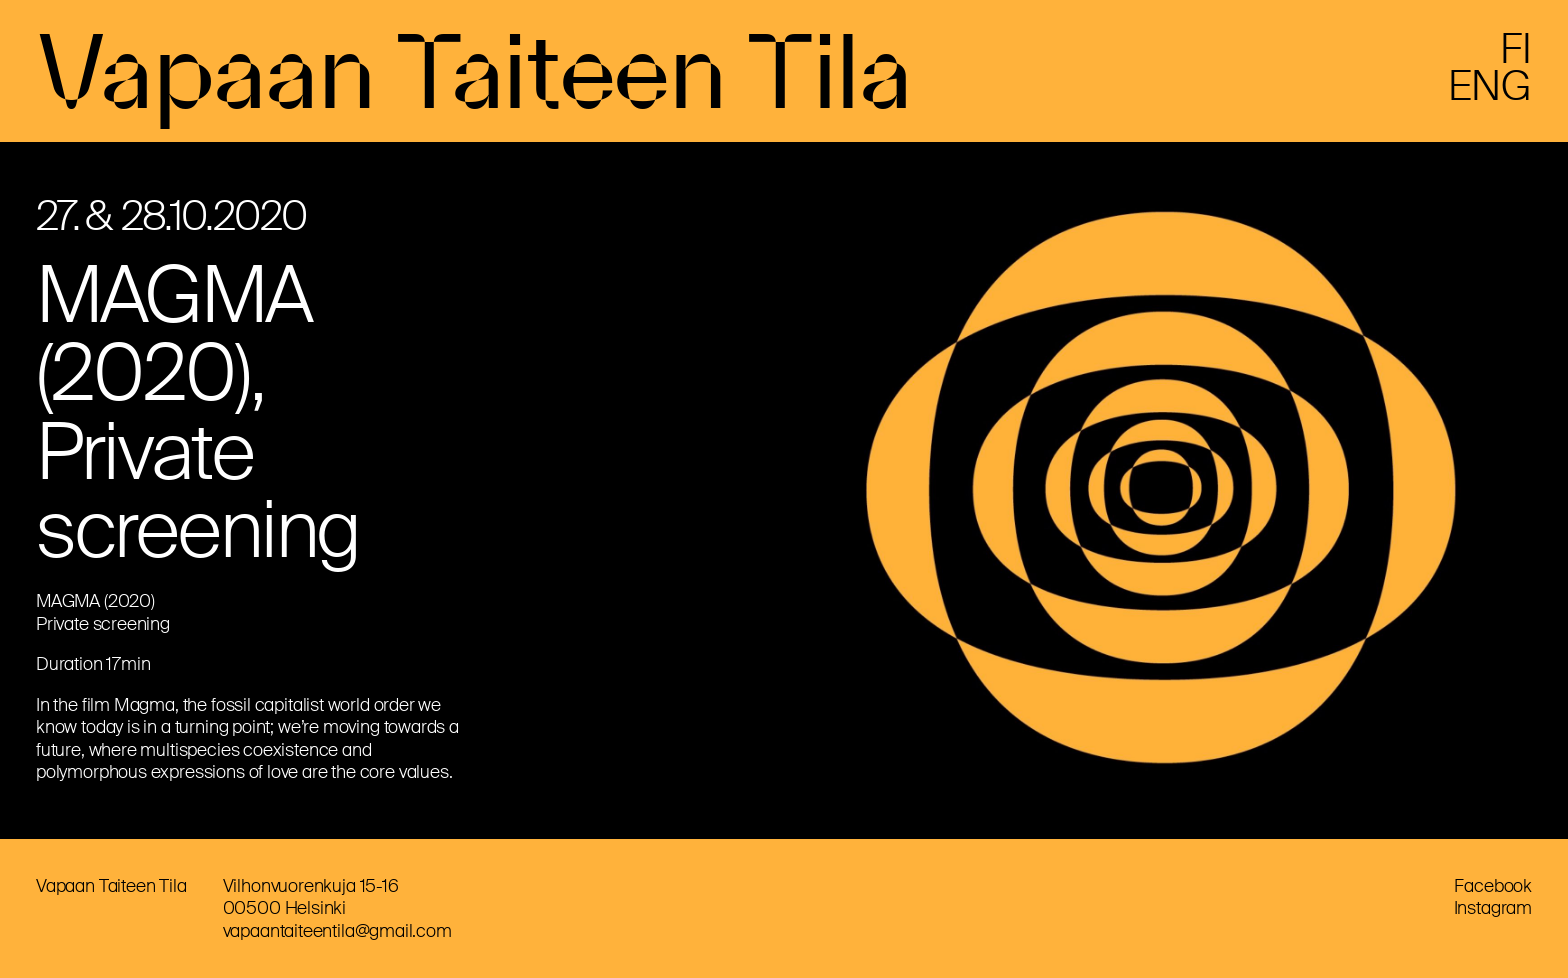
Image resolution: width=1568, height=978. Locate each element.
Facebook (1493, 886)
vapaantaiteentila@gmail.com (337, 931)
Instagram (1493, 908)
